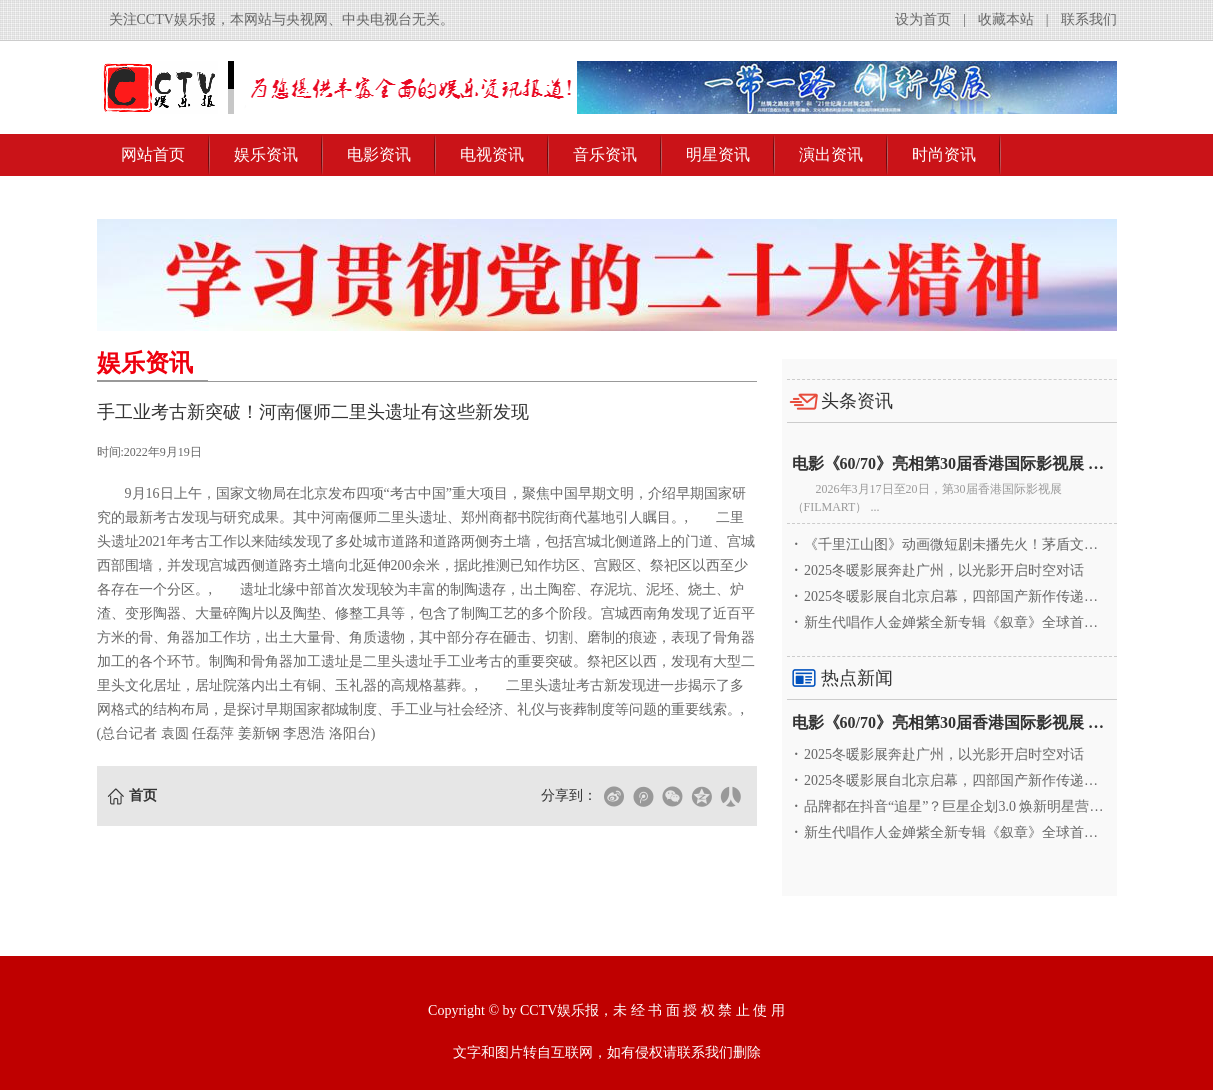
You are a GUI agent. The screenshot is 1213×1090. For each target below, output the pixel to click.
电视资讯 (492, 154)
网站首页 (153, 154)
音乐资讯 (605, 154)
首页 (143, 795)
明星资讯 (718, 154)
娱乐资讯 (266, 154)
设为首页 (923, 19)
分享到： (569, 795)
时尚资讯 (944, 154)
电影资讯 (379, 154)
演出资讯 (831, 154)
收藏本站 (1006, 19)
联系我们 (1089, 19)
